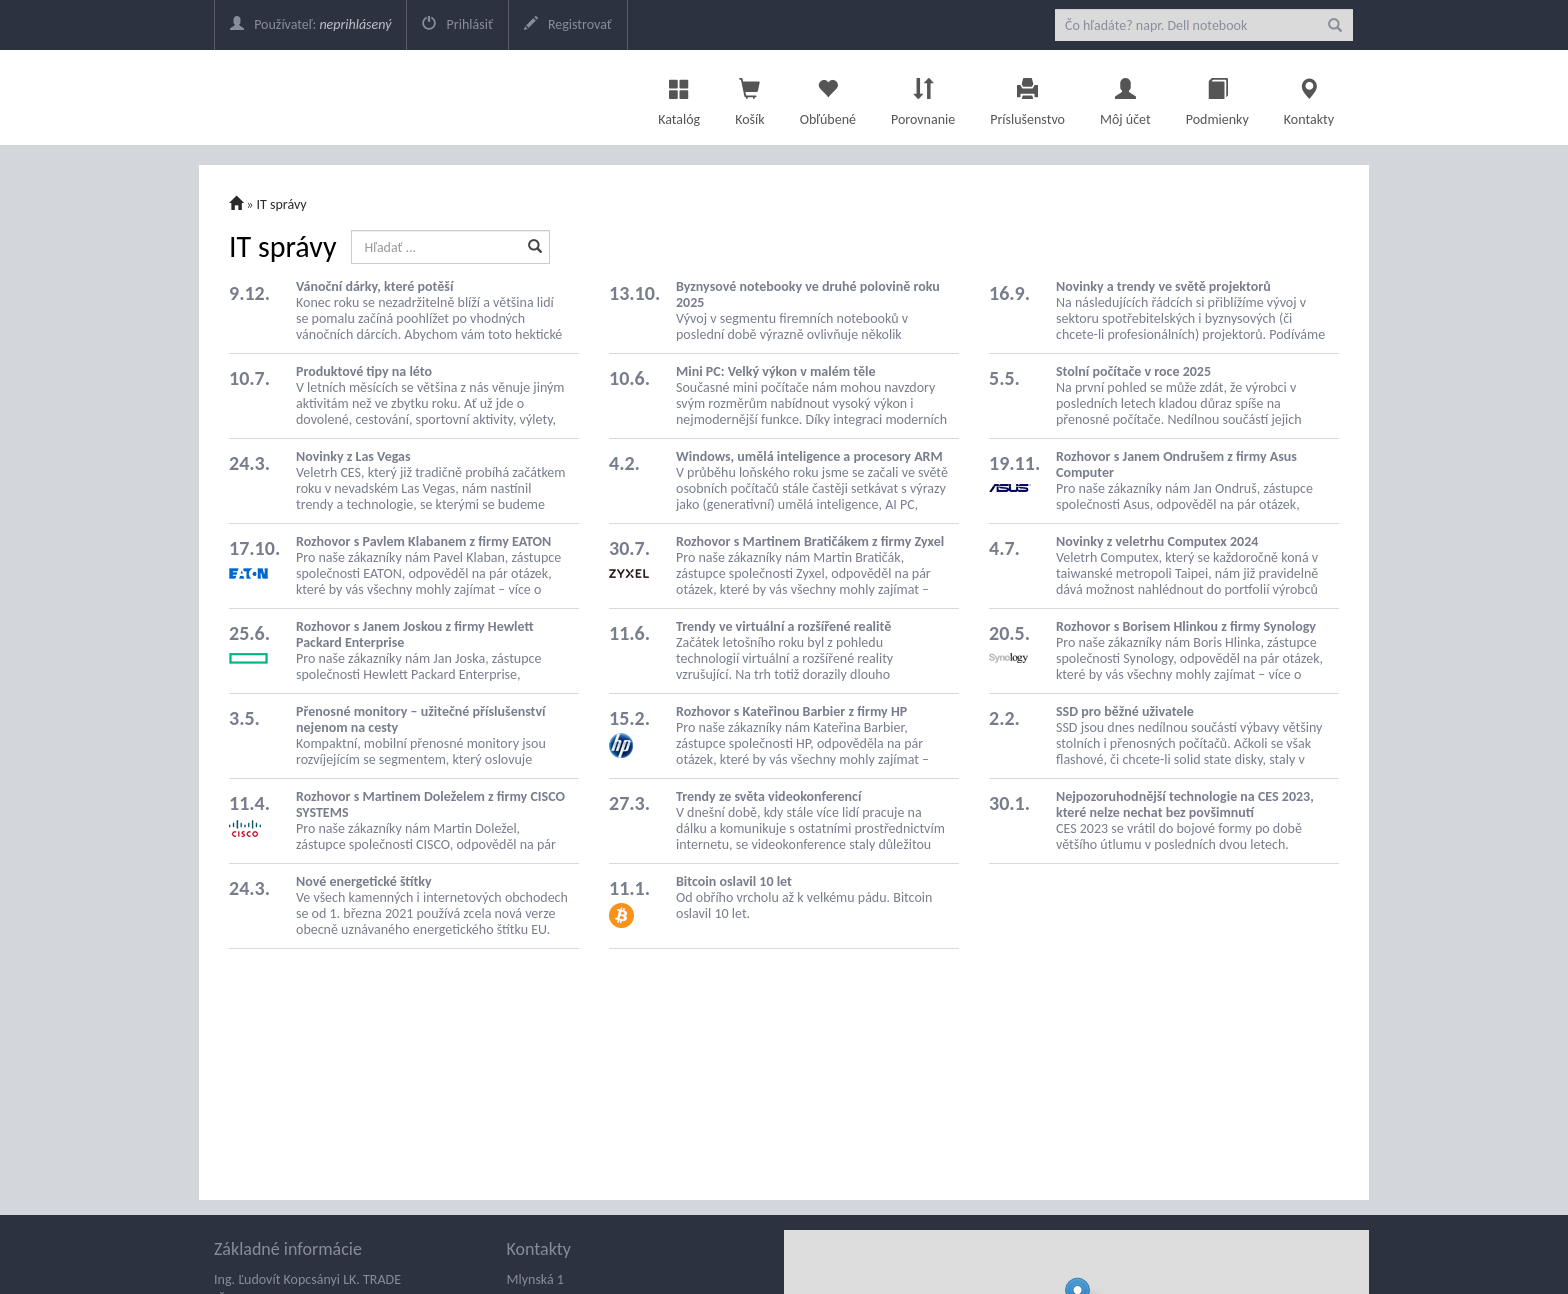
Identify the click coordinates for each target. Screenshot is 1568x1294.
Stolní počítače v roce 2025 (1133, 371)
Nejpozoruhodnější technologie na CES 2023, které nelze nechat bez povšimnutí (1185, 804)
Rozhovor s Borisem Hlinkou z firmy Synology (1186, 626)
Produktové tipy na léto (364, 371)
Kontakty (1309, 97)
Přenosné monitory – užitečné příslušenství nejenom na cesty (421, 719)
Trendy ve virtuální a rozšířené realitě (783, 626)
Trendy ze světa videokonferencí (768, 796)
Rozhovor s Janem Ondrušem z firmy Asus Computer (1176, 464)
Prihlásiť (457, 24)
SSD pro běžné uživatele (1125, 711)
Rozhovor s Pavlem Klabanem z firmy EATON (423, 541)
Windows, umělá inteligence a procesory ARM (809, 456)
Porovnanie (923, 97)
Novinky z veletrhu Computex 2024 (1157, 541)
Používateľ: (310, 24)
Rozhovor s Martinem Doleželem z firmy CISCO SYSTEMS (430, 804)
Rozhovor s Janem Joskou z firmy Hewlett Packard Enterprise (415, 634)
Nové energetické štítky (364, 881)
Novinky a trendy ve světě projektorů (1163, 286)
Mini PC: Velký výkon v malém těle (775, 371)
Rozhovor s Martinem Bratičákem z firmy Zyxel (810, 541)
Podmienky (1217, 97)
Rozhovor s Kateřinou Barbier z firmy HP (791, 711)
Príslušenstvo (1027, 97)
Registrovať (568, 24)
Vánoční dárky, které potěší (374, 286)
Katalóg (679, 97)
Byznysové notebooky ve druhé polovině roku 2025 (808, 294)
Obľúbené (828, 97)
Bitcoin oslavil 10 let (734, 881)
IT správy (282, 204)
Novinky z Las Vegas (353, 456)
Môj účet (1125, 97)
